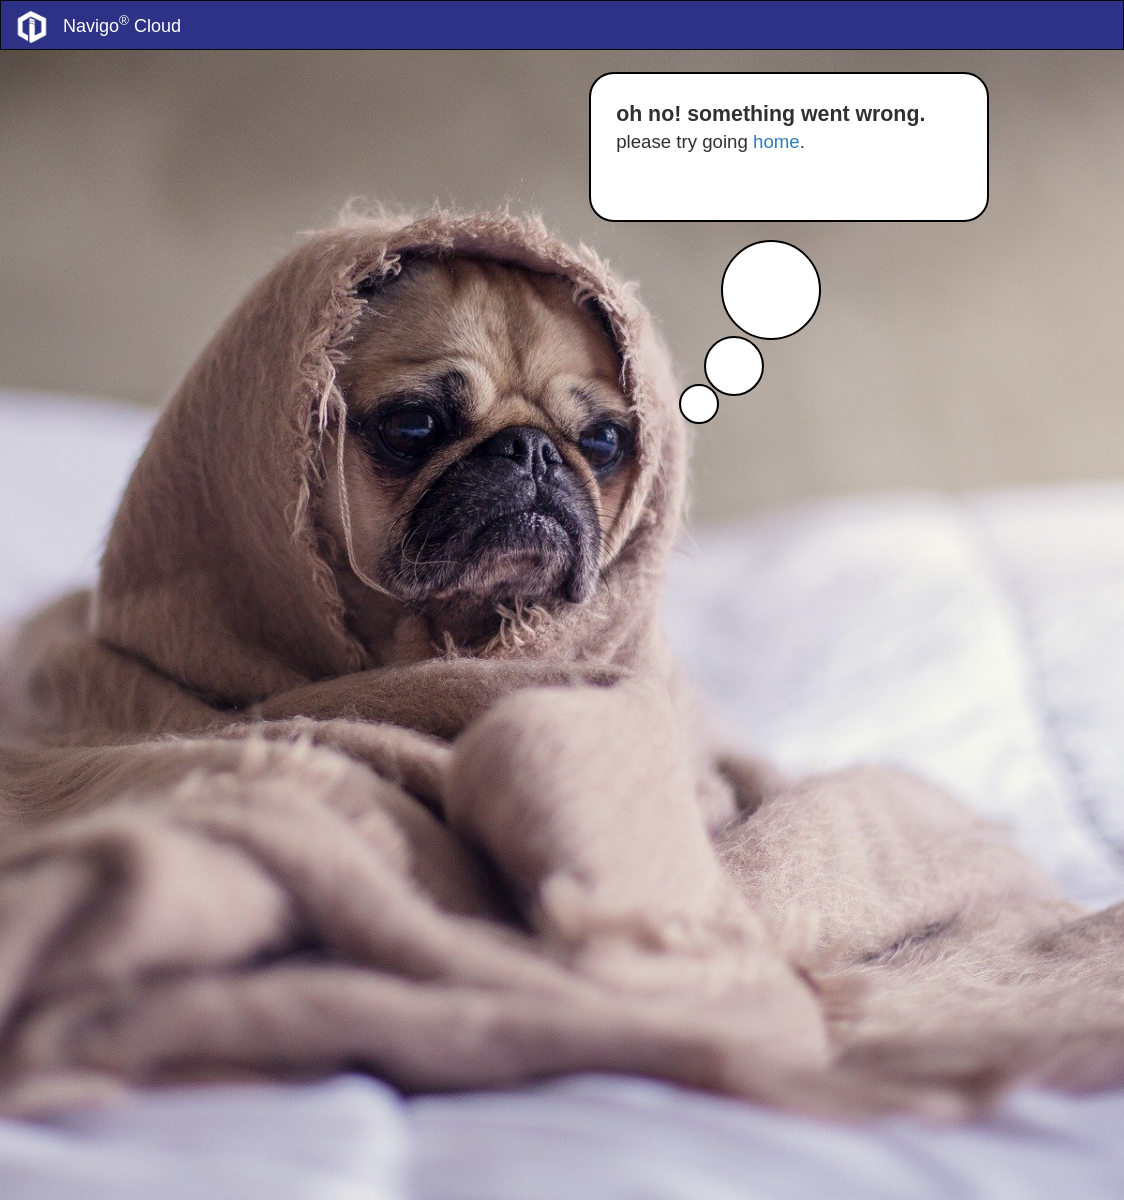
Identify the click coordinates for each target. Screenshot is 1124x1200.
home (776, 141)
